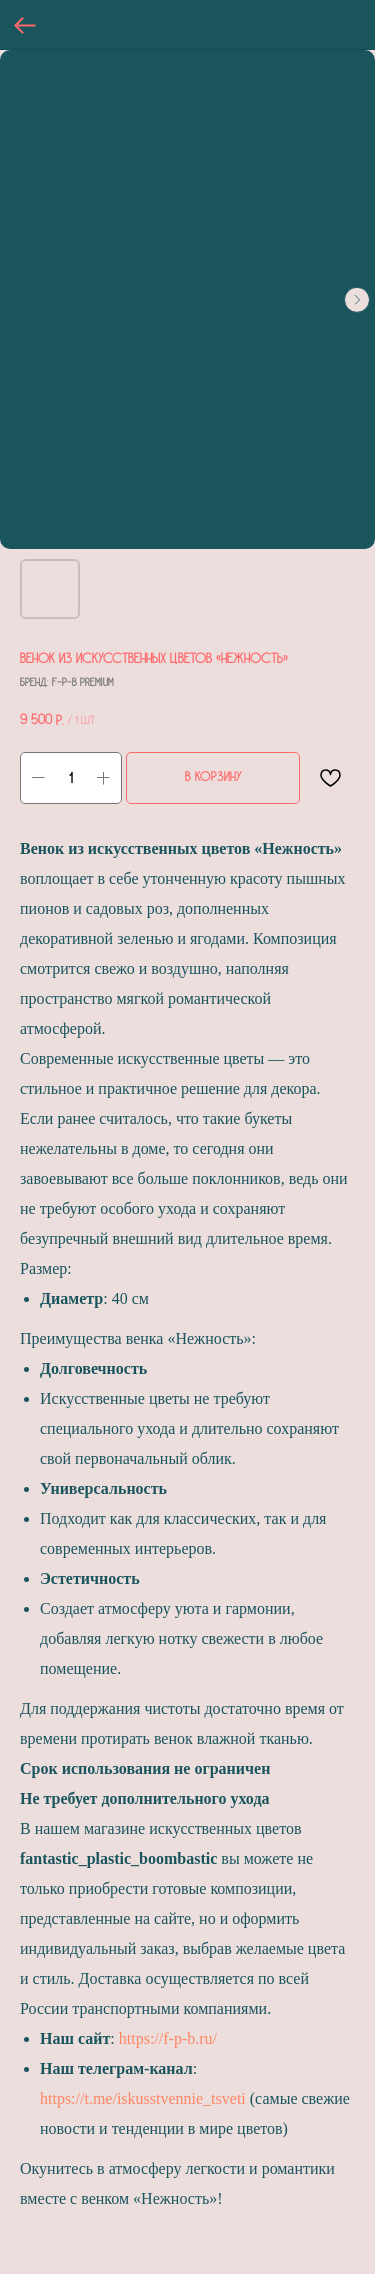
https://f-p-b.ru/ (168, 2038)
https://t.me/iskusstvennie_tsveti (143, 2098)
